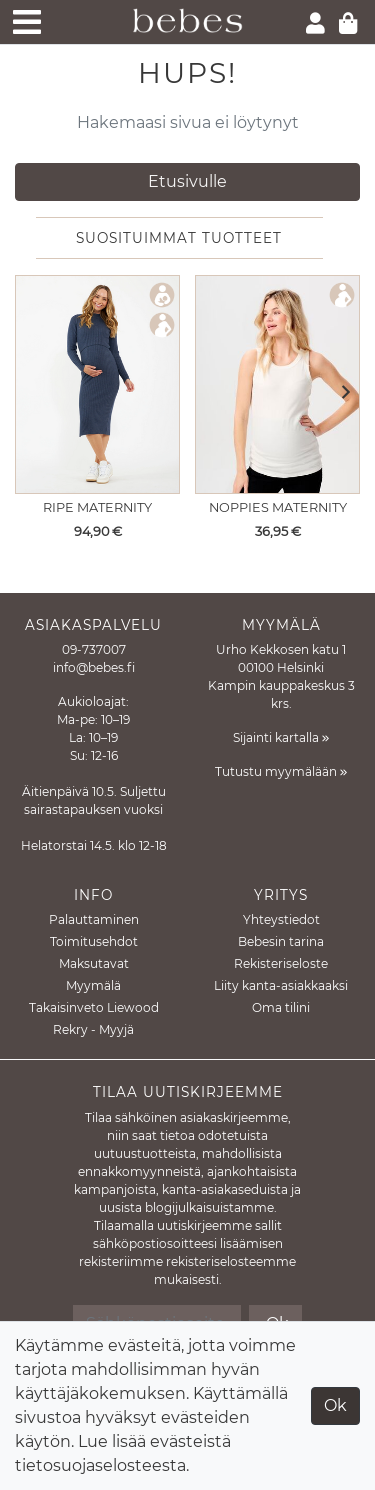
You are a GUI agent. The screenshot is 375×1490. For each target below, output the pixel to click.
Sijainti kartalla (281, 737)
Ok (335, 1405)
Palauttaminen (94, 919)
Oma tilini (281, 1007)
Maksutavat (94, 963)
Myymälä (93, 985)
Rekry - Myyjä (93, 1029)
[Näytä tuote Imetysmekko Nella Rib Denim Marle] (97, 385)
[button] (339, 393)
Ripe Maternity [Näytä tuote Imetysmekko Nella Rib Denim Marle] (97, 507)
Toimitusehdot (94, 941)
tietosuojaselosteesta (100, 1465)
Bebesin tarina (281, 941)
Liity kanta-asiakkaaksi (281, 985)
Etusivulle (187, 181)
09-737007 (94, 649)
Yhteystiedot (281, 919)
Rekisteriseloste (281, 963)
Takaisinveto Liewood (94, 1007)
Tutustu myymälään (281, 771)
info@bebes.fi (94, 667)
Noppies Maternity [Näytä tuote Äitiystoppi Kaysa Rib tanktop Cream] (278, 507)
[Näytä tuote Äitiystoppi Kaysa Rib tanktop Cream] (277, 385)
